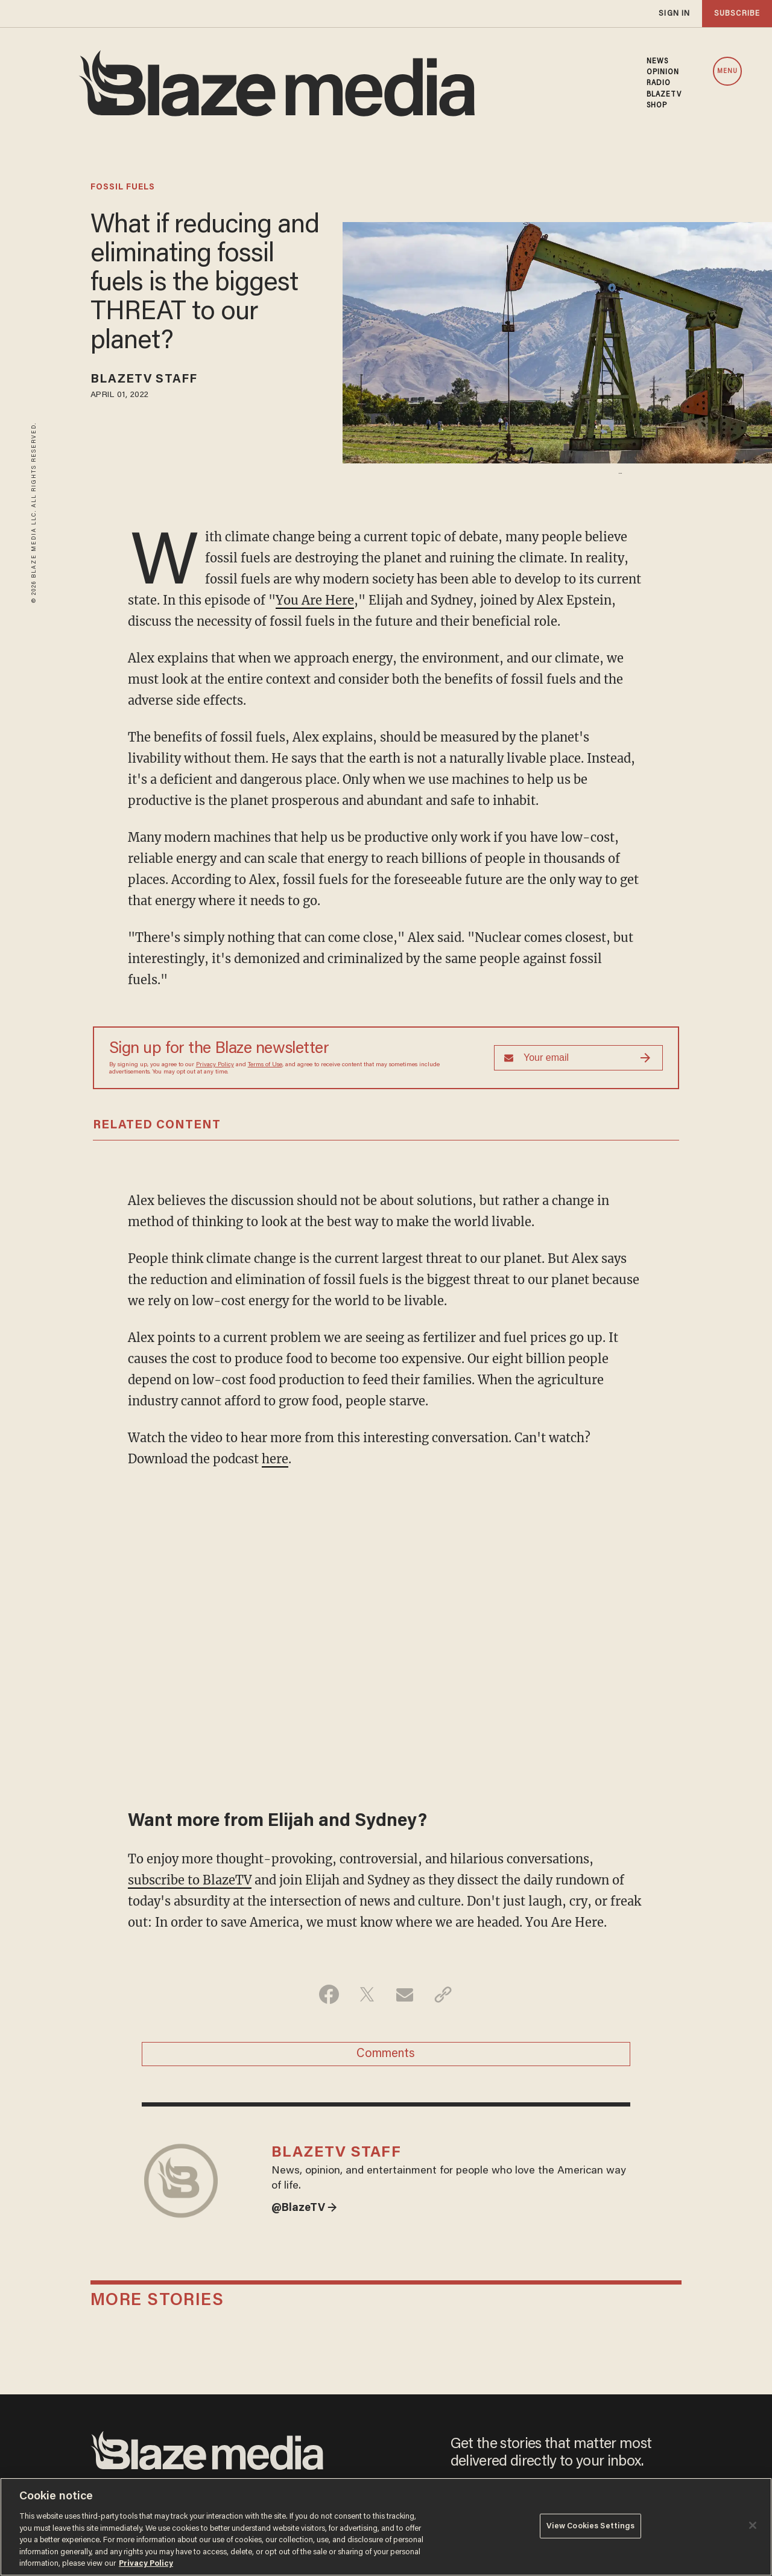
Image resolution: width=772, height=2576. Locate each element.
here (275, 1458)
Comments (385, 2054)
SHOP (657, 105)
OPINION (663, 72)
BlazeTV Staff (143, 380)
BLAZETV (664, 94)
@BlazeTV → (304, 2208)
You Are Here (315, 600)
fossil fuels (122, 187)
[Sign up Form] (578, 1057)
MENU (727, 71)
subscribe (737, 13)
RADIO (659, 83)
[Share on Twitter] (367, 1994)
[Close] (752, 2525)
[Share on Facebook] (329, 1994)
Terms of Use (265, 1065)
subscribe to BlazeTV (190, 1879)
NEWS (657, 61)
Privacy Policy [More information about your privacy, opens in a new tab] (146, 2564)
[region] (386, 2527)
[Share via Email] (405, 1994)
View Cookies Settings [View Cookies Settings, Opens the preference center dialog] (590, 2526)
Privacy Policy (215, 1065)
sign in (674, 13)
